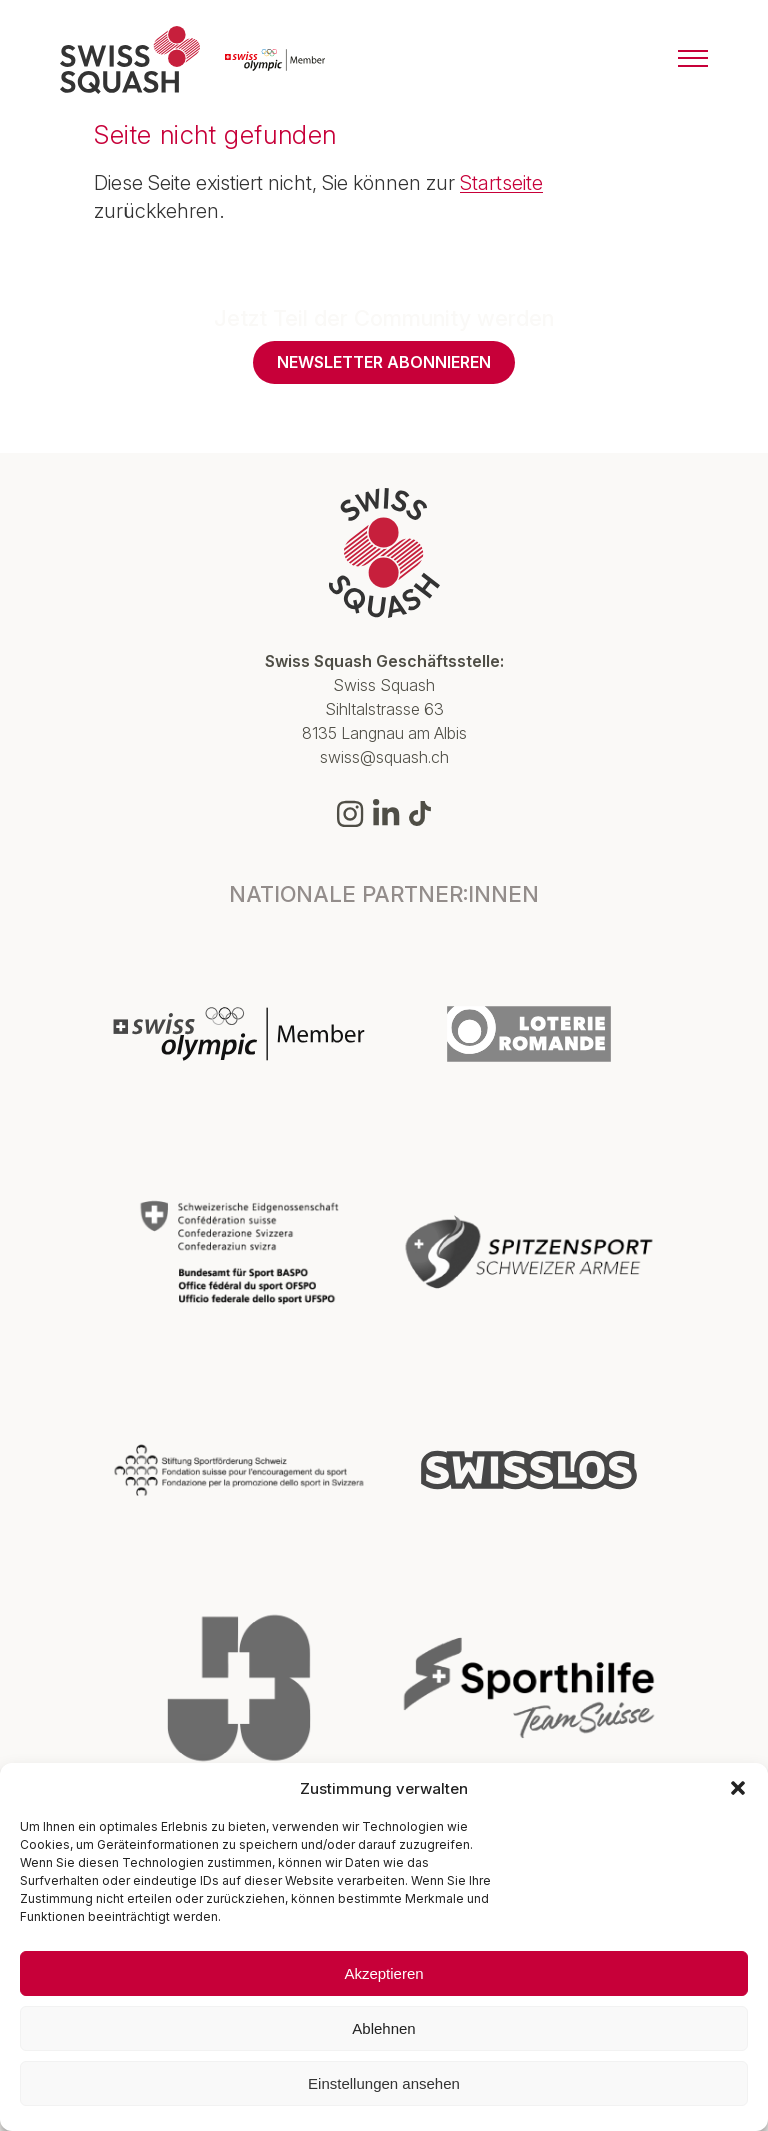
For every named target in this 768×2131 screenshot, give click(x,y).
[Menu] (693, 60)
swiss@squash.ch (384, 757)
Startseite (501, 183)
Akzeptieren (383, 1973)
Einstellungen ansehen (384, 2083)
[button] (738, 1788)
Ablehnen (383, 2028)
